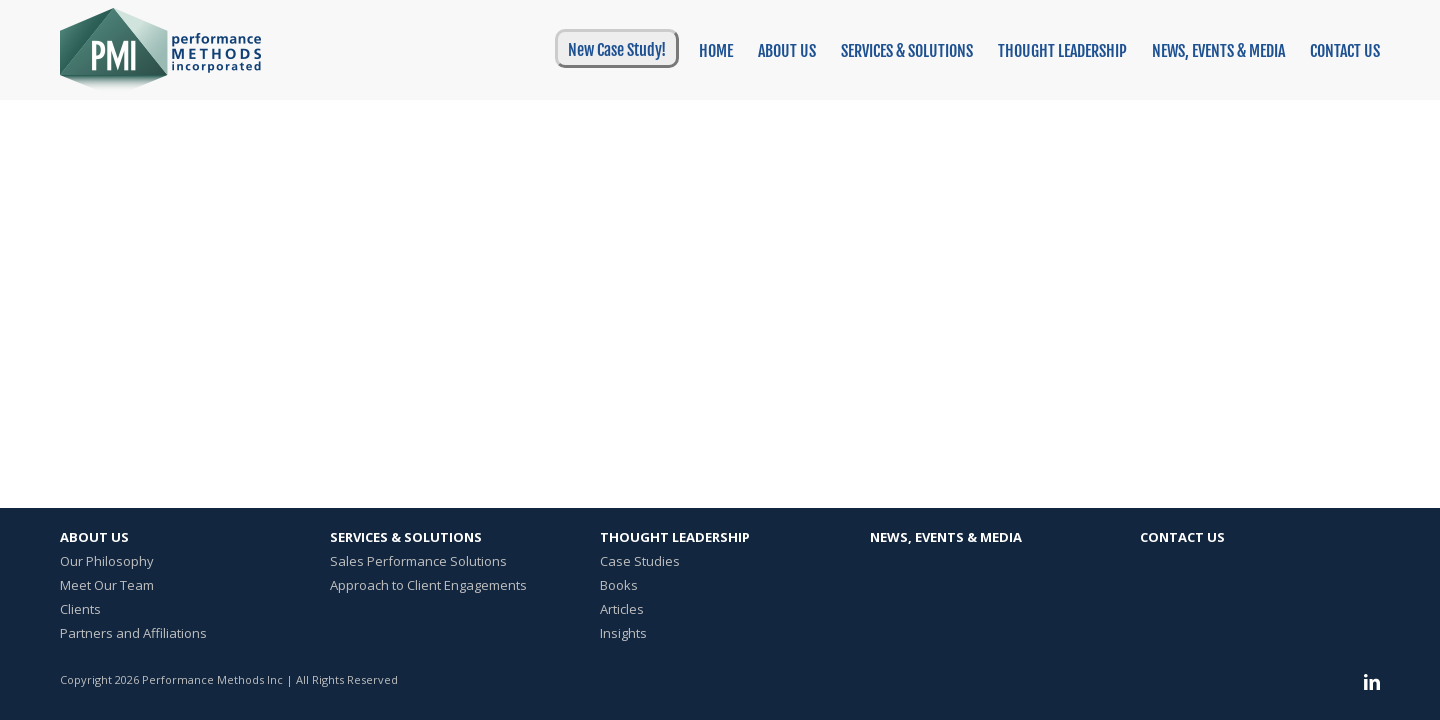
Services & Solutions (406, 537)
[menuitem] (612, 48)
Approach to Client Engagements (428, 585)
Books (619, 585)
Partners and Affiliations (133, 633)
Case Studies (640, 561)
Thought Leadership (675, 537)
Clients (80, 609)
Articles (622, 609)
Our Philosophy (107, 561)
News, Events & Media (946, 537)
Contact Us (1182, 537)
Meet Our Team (107, 585)
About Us (94, 537)
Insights (623, 633)
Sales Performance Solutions (418, 561)
